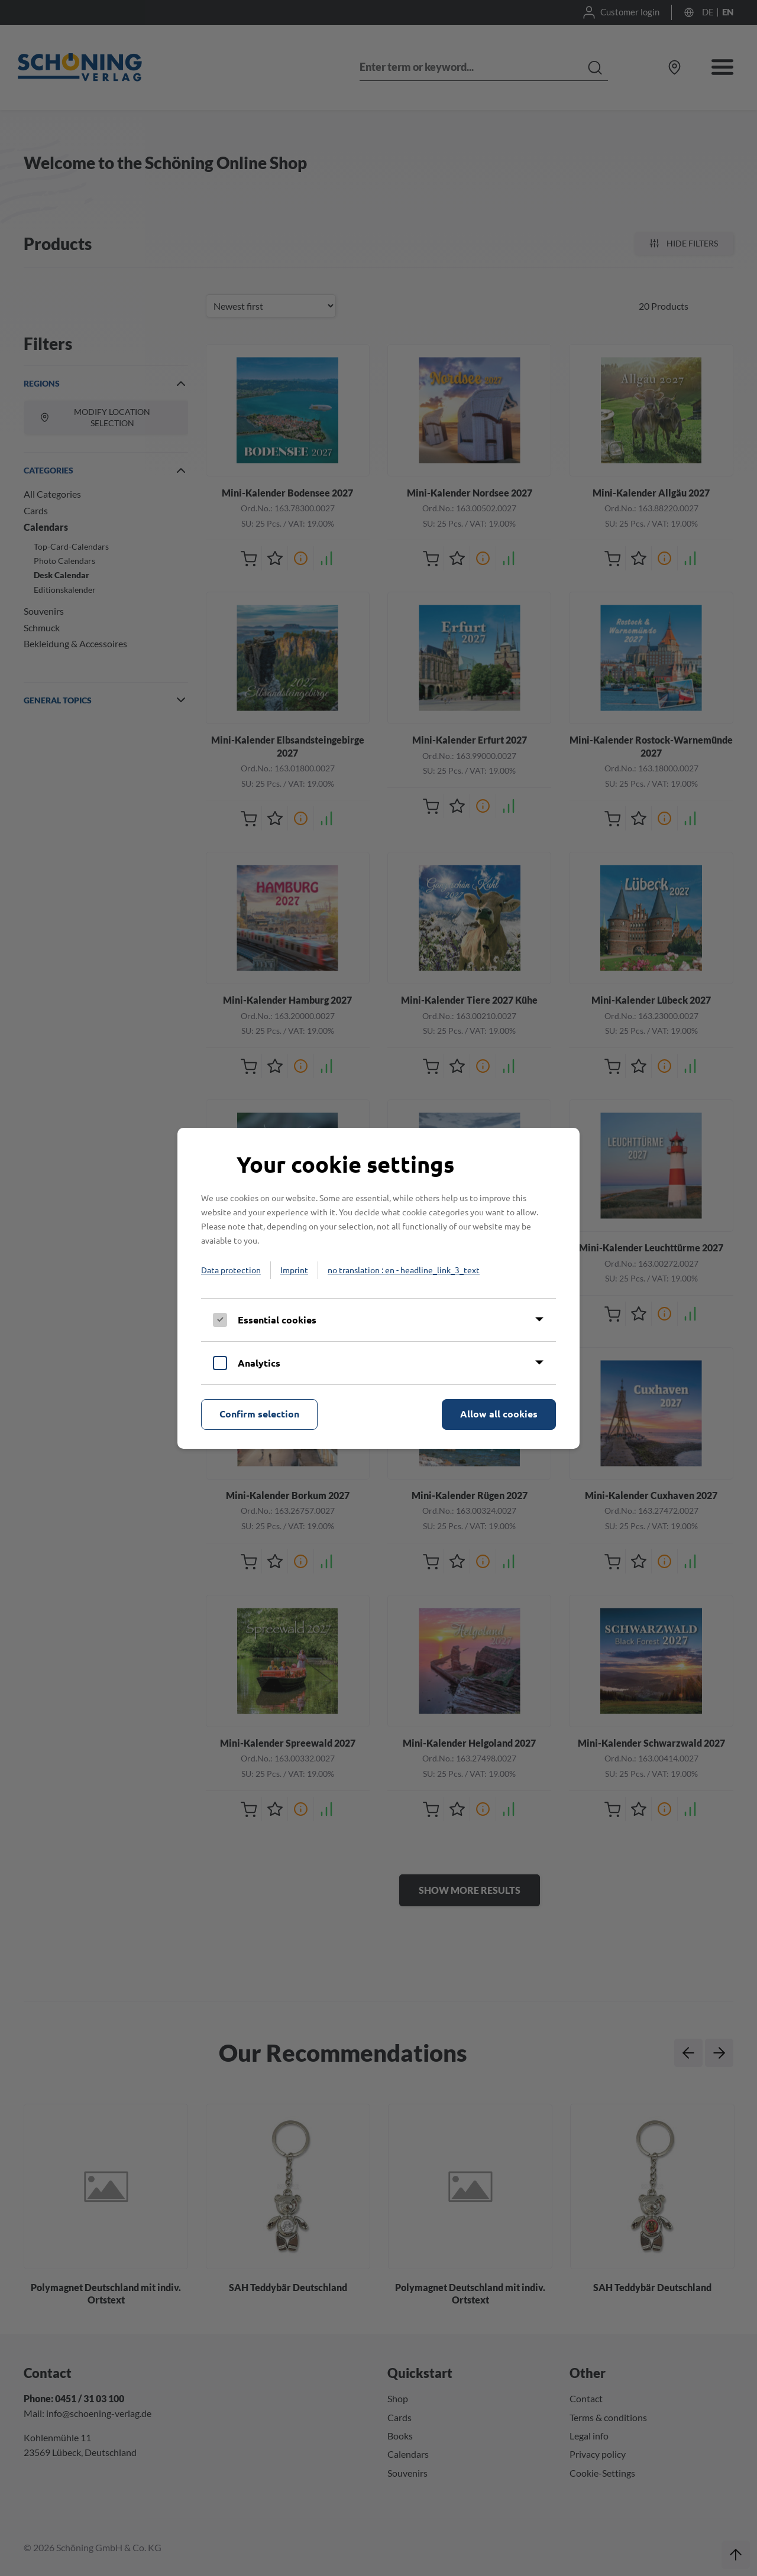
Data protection (231, 1269)
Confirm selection (259, 1413)
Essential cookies (277, 1319)
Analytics (259, 1363)
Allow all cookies (499, 1413)
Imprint (294, 1269)
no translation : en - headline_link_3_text (404, 1269)
